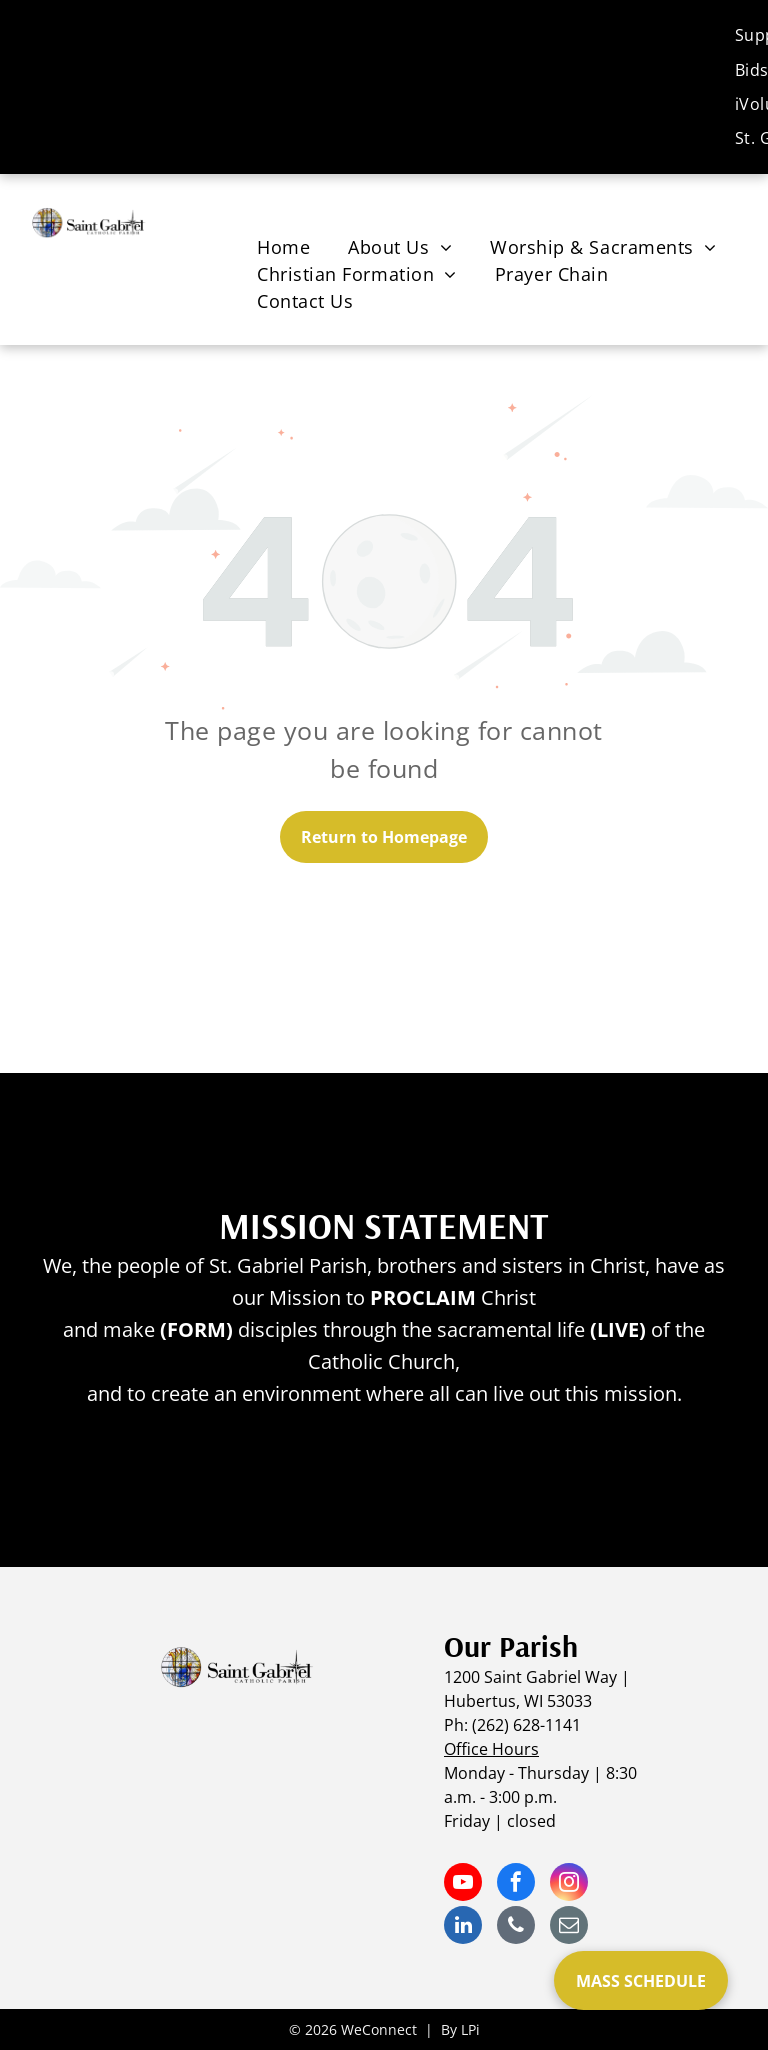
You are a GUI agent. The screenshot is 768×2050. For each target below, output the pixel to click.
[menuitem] (283, 247)
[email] (569, 1927)
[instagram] (569, 1884)
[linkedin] (463, 1927)
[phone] (516, 1927)
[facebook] (516, 1884)
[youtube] (463, 1884)
